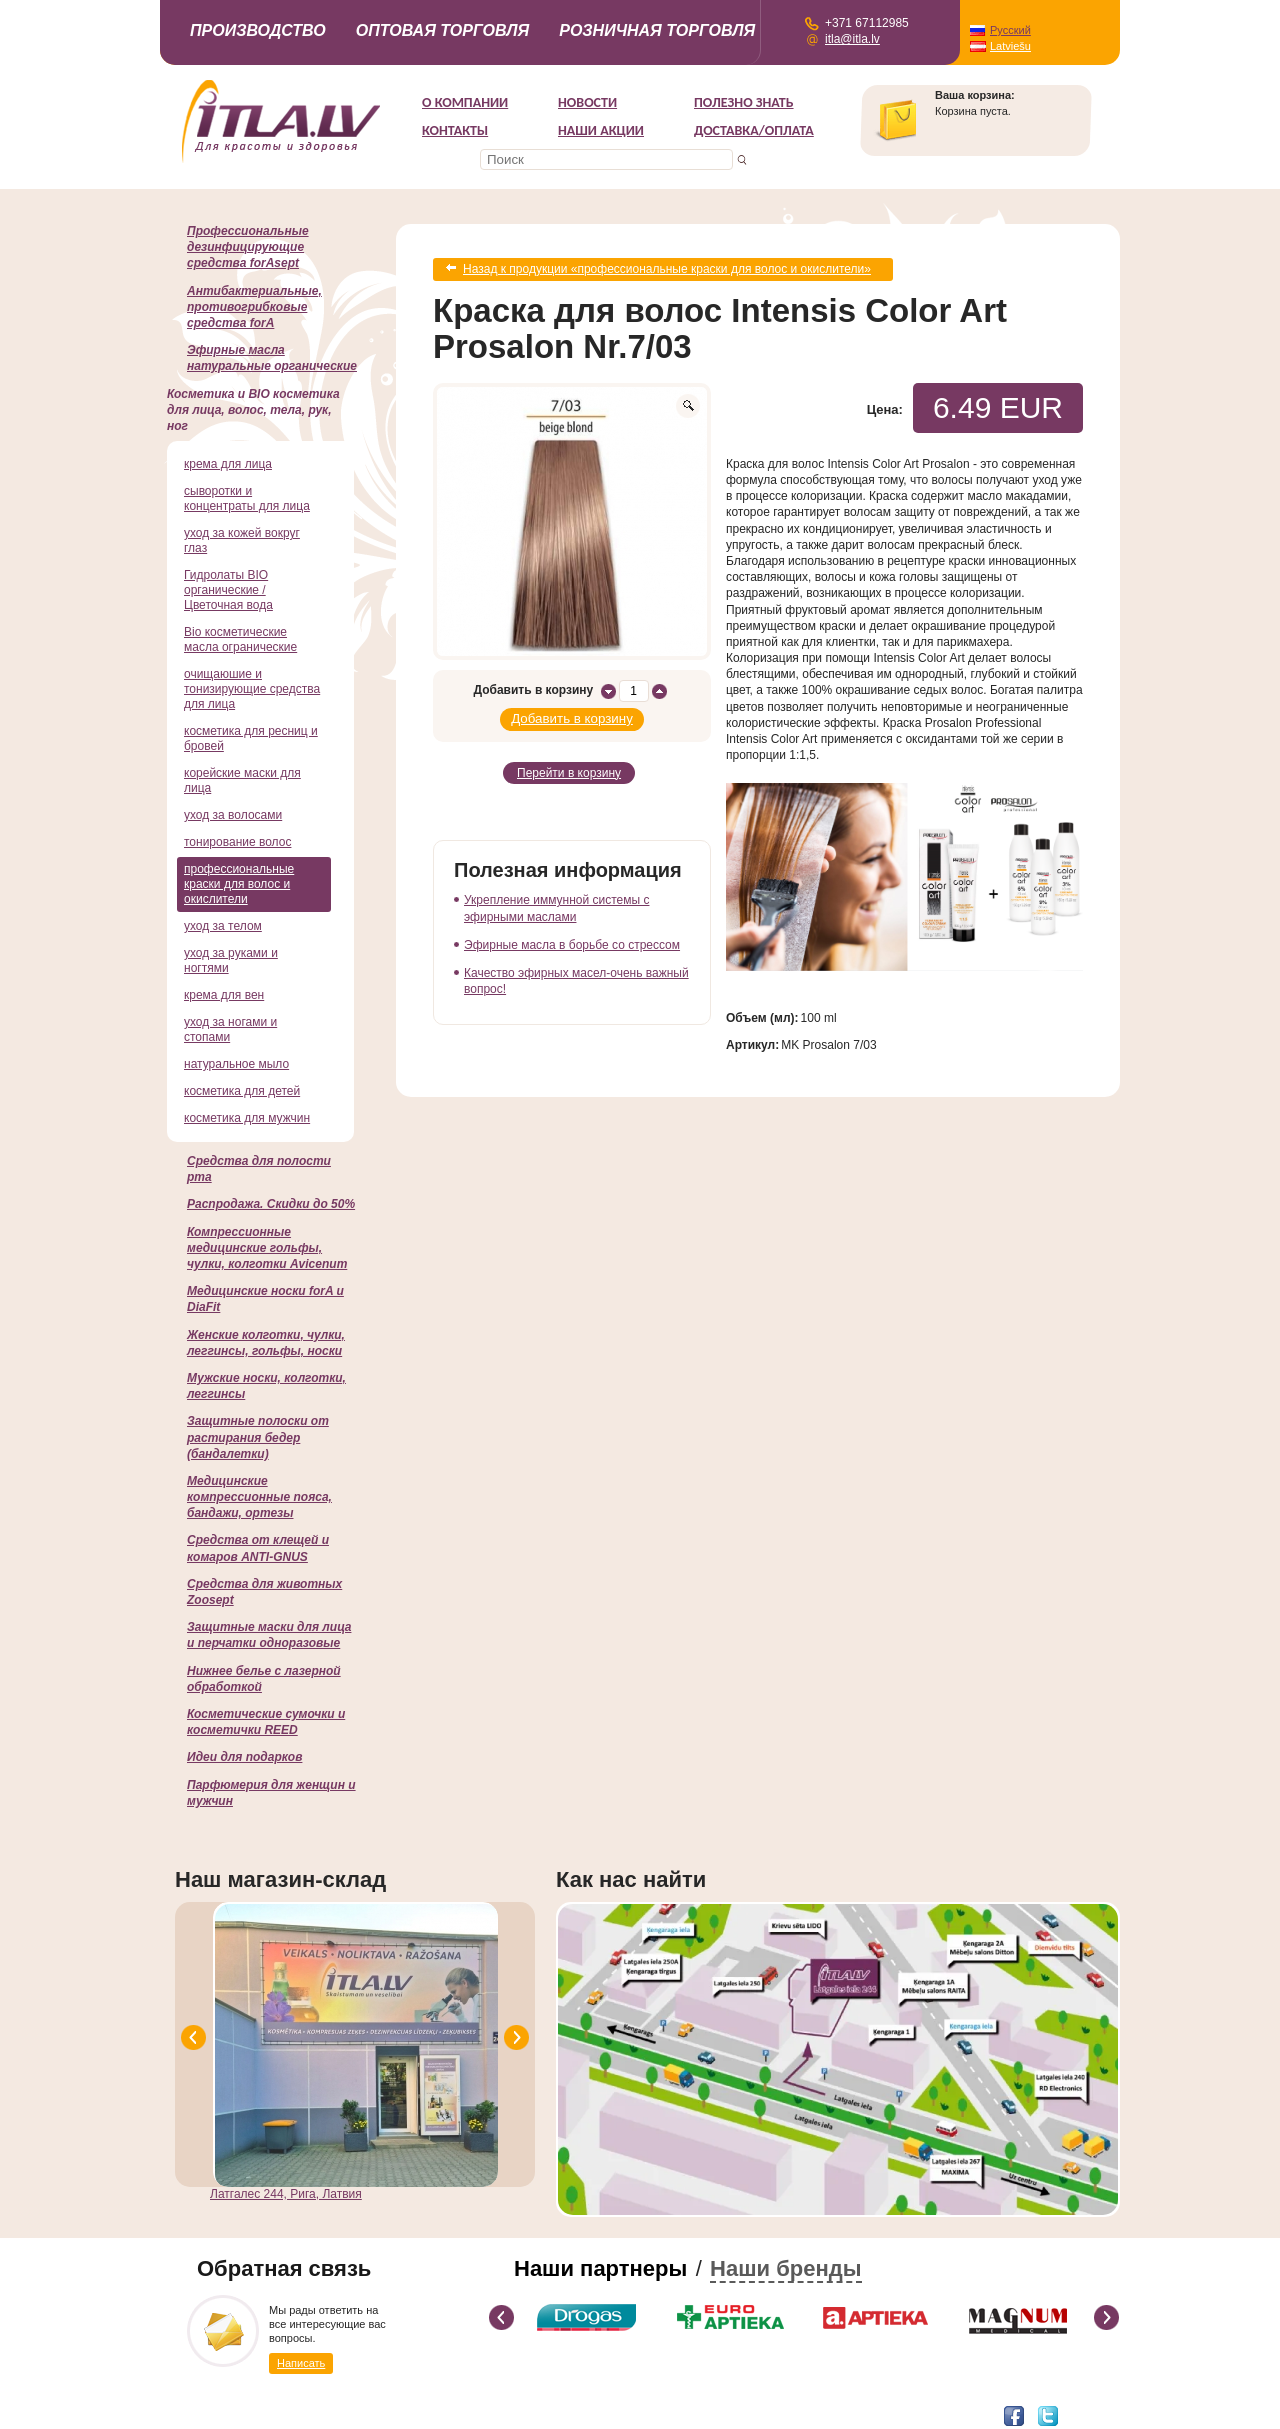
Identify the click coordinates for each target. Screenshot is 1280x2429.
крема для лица (228, 464)
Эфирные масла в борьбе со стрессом (572, 936)
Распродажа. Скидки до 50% (271, 1204)
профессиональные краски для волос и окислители (239, 884)
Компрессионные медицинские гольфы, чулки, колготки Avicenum (267, 1248)
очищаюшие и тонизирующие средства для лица (252, 689)
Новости (587, 102)
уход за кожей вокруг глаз (242, 540)
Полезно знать (744, 102)
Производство (258, 30)
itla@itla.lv (852, 39)
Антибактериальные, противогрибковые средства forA (254, 307)
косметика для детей (242, 1091)
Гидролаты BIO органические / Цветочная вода (228, 590)
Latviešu (1010, 46)
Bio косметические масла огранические (240, 639)
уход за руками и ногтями (231, 960)
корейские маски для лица (242, 780)
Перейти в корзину (569, 766)
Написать (301, 2363)
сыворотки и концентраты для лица (247, 498)
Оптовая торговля (443, 30)
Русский (1010, 30)
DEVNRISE (355, 2414)
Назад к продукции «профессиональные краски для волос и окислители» (667, 268)
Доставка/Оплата (754, 130)
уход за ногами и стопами (230, 1029)
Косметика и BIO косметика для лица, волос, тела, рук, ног (253, 410)
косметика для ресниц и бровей (251, 738)
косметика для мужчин (247, 1118)
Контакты (455, 130)
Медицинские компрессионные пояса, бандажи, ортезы (259, 1497)
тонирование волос (237, 842)
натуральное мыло (236, 1064)
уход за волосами (233, 815)
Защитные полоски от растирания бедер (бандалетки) (258, 1437)
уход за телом (223, 926)
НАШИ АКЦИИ (601, 130)
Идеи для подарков (244, 1757)
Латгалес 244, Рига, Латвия (286, 2194)
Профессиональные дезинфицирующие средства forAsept (248, 247)
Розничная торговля (657, 30)
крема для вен (224, 995)
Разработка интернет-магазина (252, 2414)
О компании (465, 102)
